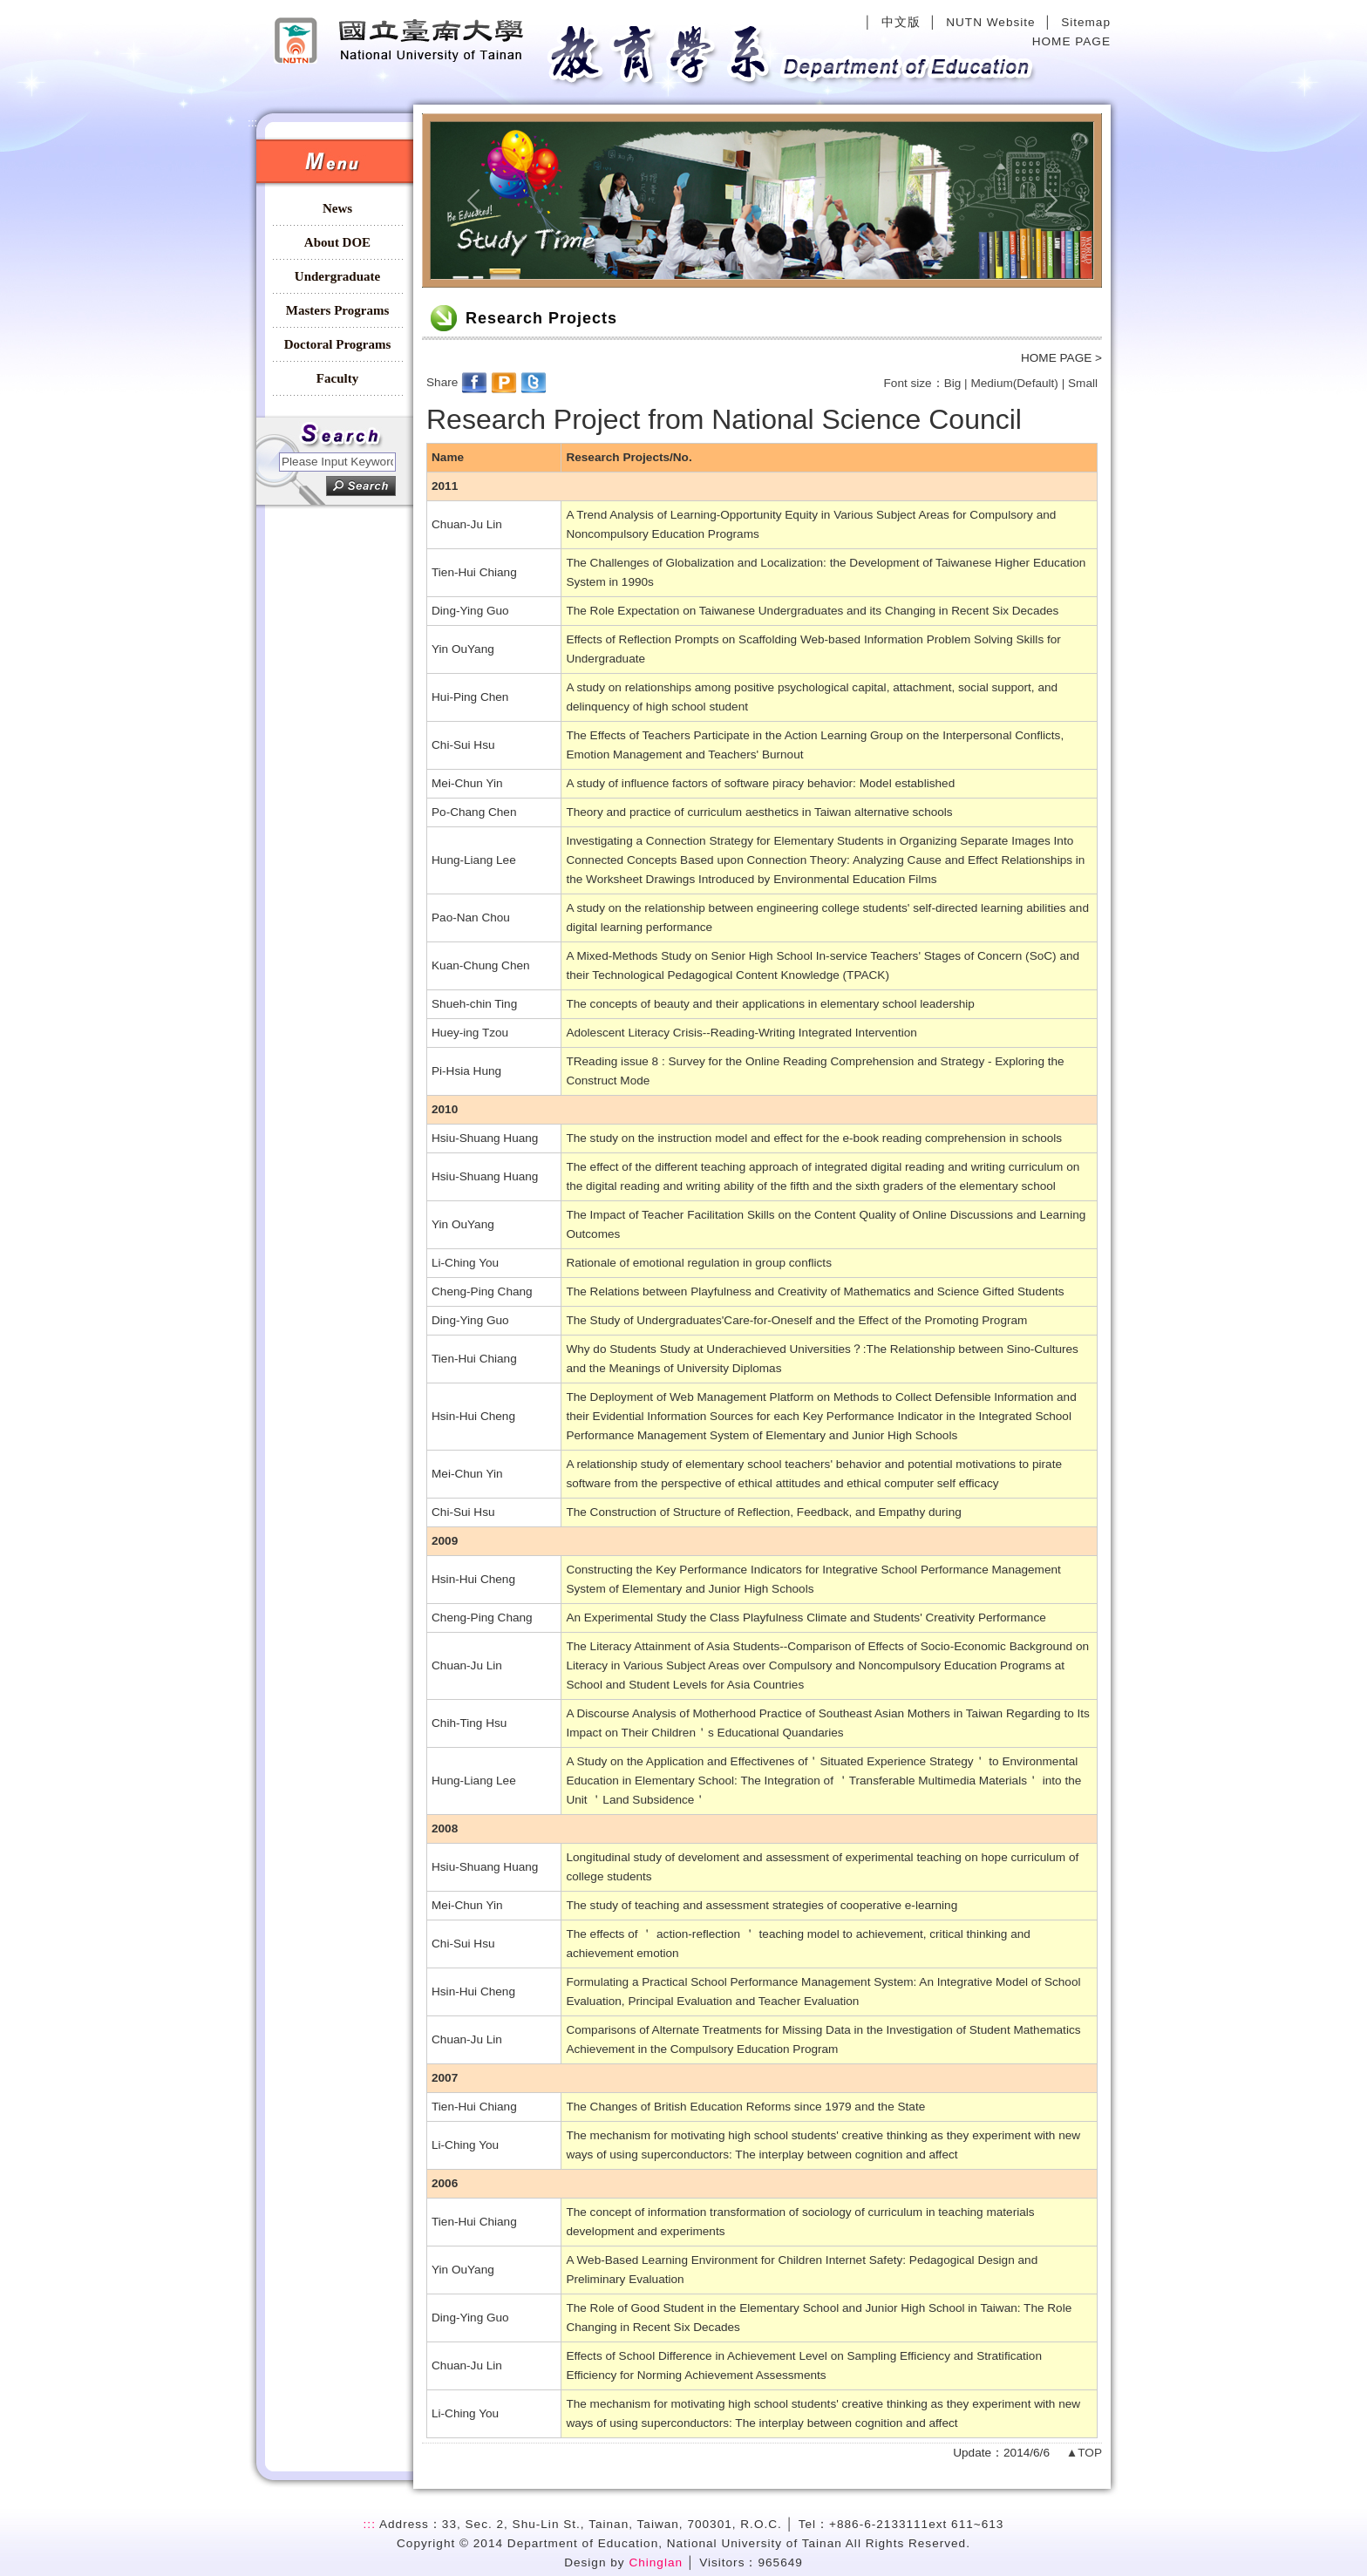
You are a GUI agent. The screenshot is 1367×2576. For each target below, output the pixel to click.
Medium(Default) (1014, 383)
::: (261, 7)
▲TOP (1084, 2452)
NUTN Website (990, 22)
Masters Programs (337, 310)
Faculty (337, 378)
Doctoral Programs (337, 344)
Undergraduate (337, 276)
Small (1083, 383)
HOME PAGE (1071, 41)
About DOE (337, 242)
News (337, 208)
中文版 (901, 22)
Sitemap (1086, 22)
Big (953, 383)
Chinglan (656, 2562)
